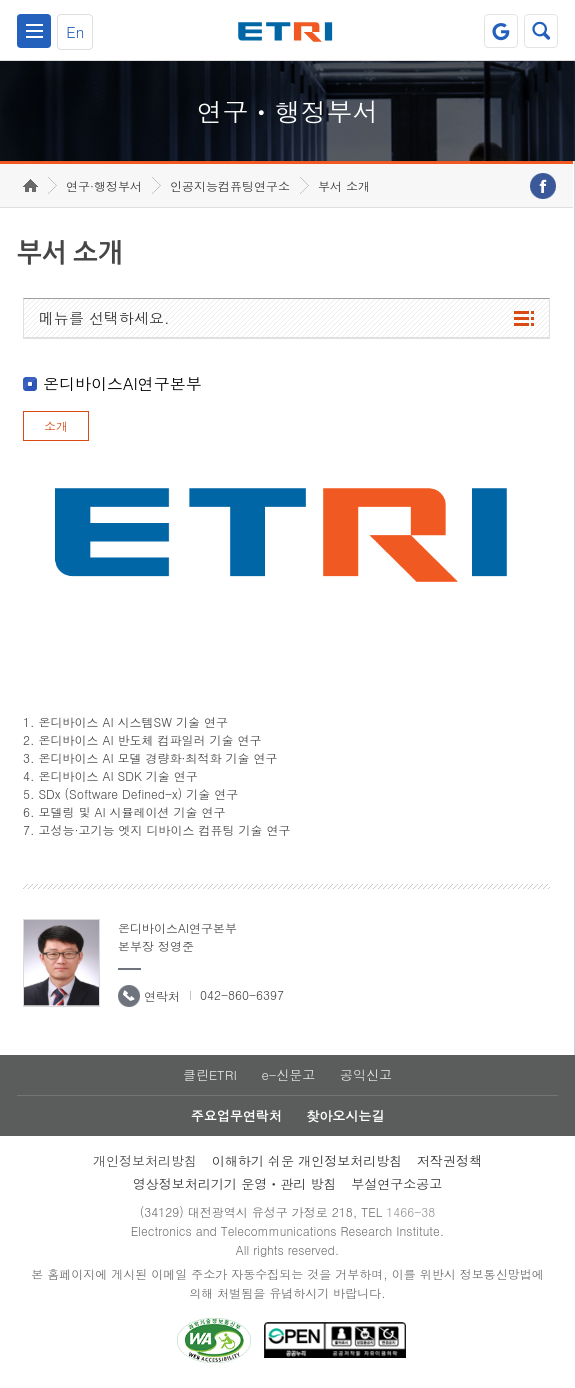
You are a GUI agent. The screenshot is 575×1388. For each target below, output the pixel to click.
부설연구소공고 (396, 1183)
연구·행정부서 (104, 185)
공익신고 (366, 1074)
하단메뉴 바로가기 (0, 0)
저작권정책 (449, 1160)
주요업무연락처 (236, 1115)
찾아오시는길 (345, 1115)
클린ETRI (210, 1074)
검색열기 (541, 31)
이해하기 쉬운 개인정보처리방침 (307, 1160)
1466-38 (410, 1211)
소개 (56, 425)
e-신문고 (288, 1074)
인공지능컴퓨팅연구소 (230, 185)
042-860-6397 (242, 994)
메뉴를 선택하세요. (104, 317)
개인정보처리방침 (145, 1160)
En (75, 31)
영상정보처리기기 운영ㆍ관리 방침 (235, 1183)
